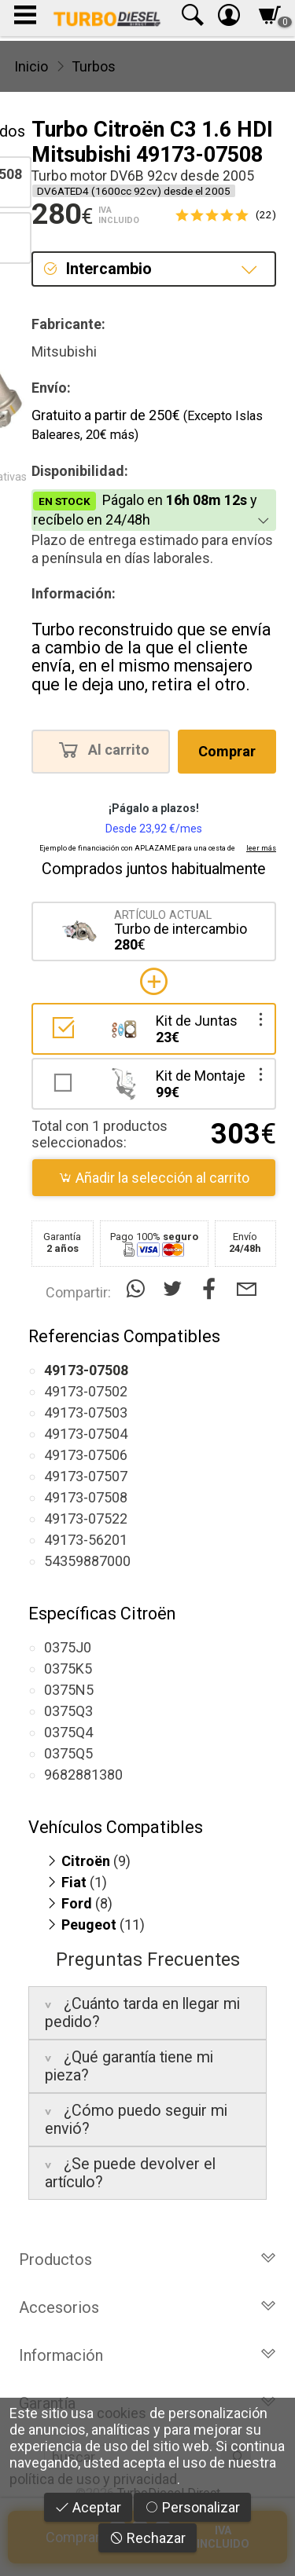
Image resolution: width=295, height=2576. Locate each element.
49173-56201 (85, 1539)
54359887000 (87, 1561)
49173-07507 (85, 1476)
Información (147, 2355)
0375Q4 (68, 1732)
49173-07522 (85, 1518)
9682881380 (83, 1774)
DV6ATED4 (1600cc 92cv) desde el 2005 (133, 191)
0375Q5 (68, 1753)
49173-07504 (85, 1433)
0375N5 (69, 1689)
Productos (147, 2259)
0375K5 (68, 1668)
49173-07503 (85, 1412)
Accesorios (147, 2307)
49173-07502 (85, 1391)
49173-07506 (85, 1455)
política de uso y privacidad (93, 2479)
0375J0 (67, 1647)
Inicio (31, 66)
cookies (121, 2413)
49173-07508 (85, 1497)
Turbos (94, 66)
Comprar (227, 751)
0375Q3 (68, 1711)
